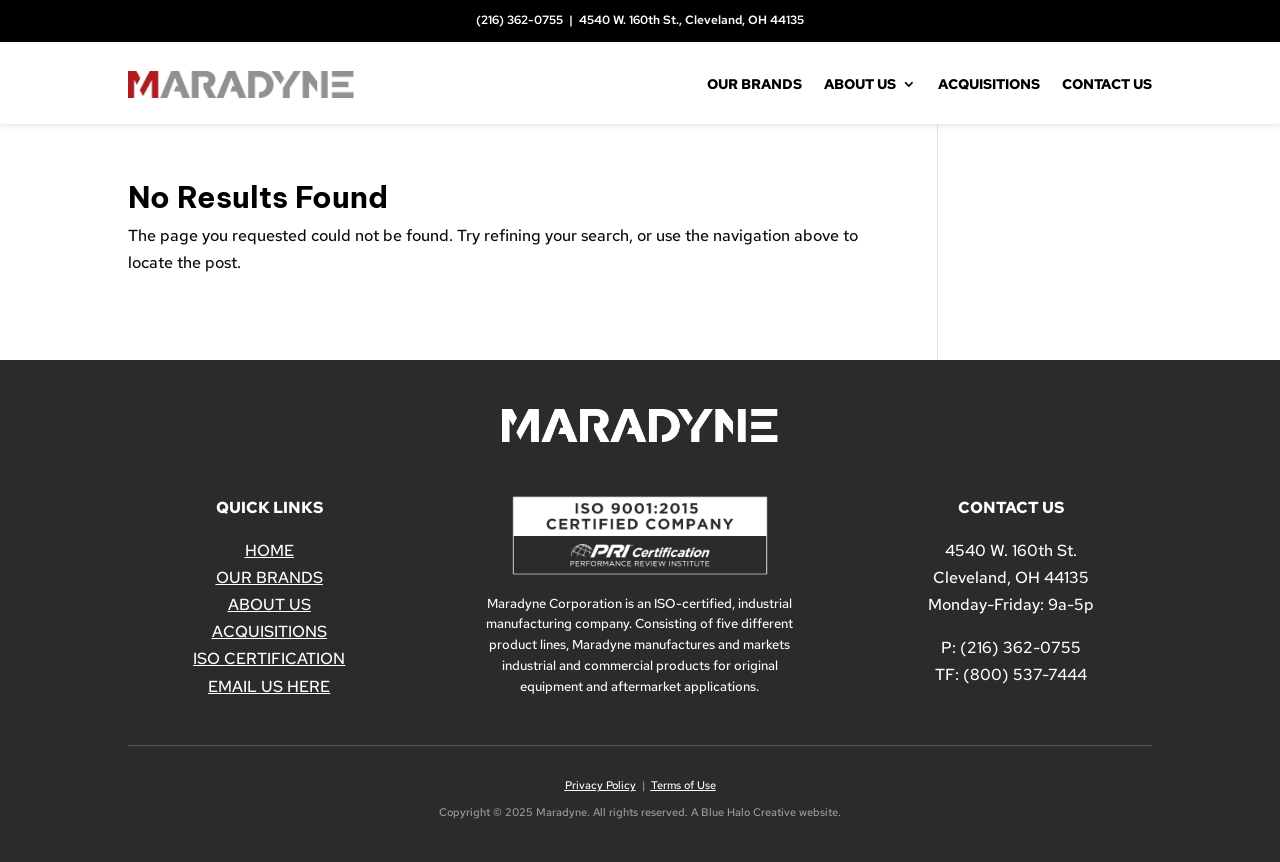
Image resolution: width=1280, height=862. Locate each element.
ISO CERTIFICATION (269, 658)
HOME (269, 550)
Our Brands (754, 84)
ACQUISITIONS (269, 631)
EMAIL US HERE (269, 686)
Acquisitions (989, 84)
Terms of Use (683, 785)
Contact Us (1107, 84)
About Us (860, 84)
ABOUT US (269, 604)
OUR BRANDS (269, 577)
